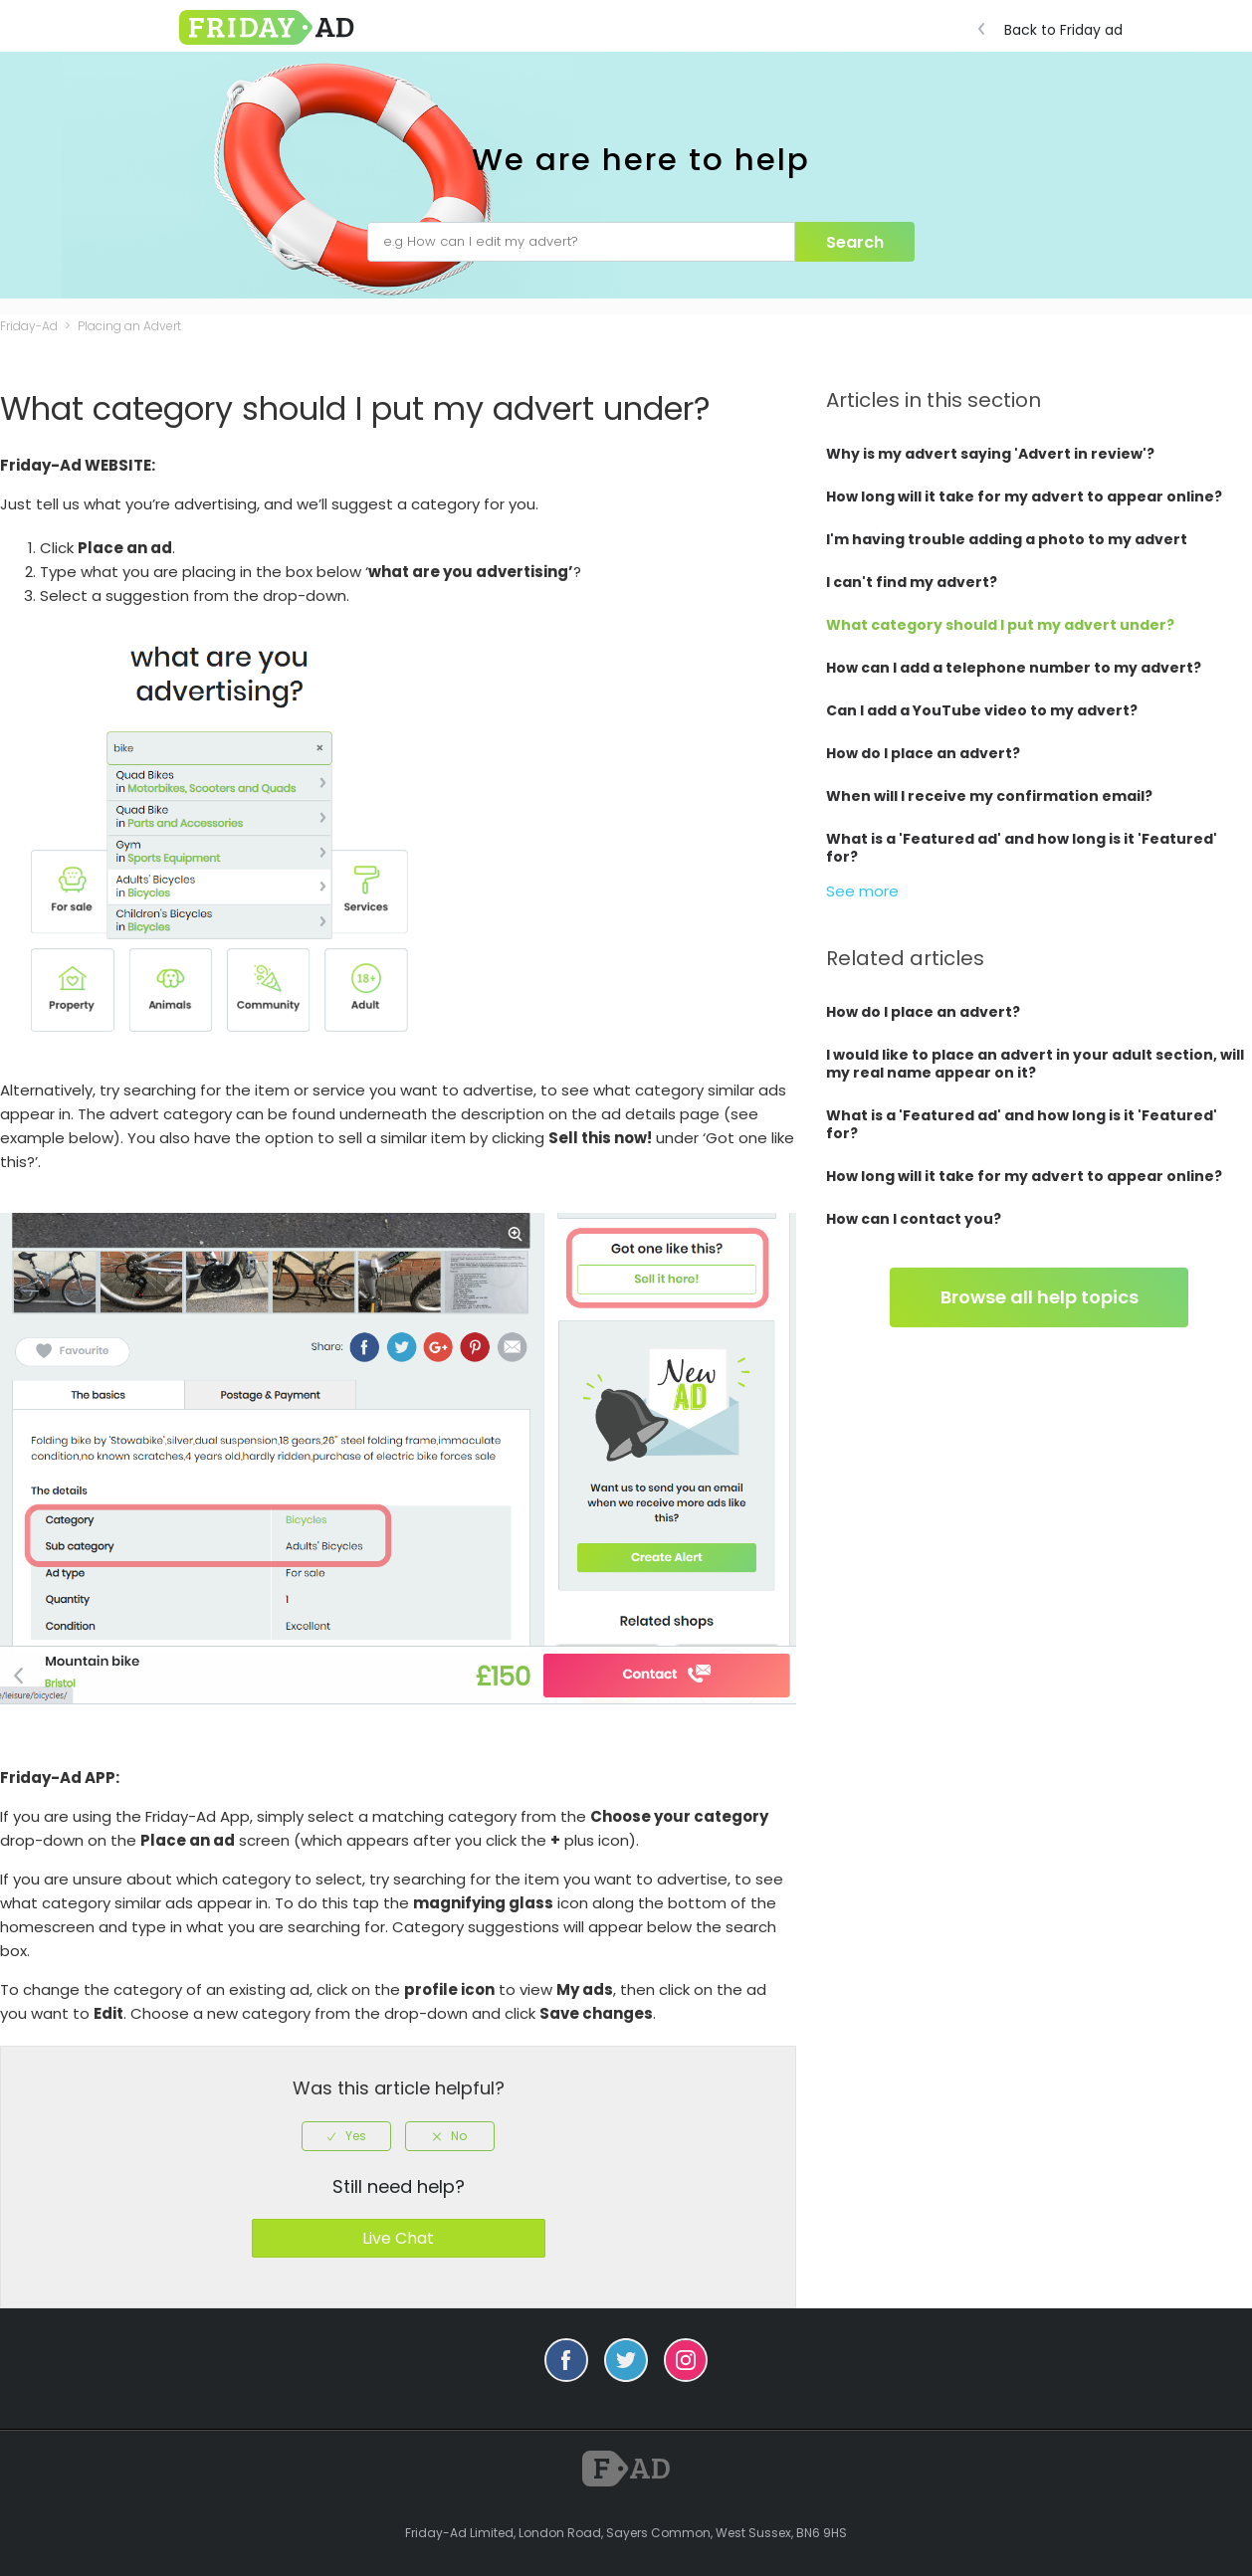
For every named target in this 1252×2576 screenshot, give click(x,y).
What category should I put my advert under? (1000, 625)
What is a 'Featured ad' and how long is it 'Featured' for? (1021, 848)
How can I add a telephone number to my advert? (1013, 668)
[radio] (346, 2136)
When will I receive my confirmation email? (989, 796)
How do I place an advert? (923, 753)
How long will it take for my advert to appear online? (1024, 496)
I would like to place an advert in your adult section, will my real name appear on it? (1035, 1064)
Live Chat (398, 2238)
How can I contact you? (913, 1219)
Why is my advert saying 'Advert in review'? (990, 454)
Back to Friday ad (1055, 30)
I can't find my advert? (911, 582)
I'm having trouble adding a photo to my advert (1006, 539)
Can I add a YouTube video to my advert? (982, 710)
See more (862, 891)
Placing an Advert (129, 325)
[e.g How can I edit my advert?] (581, 242)
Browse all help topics (1039, 1297)
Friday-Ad (29, 325)
